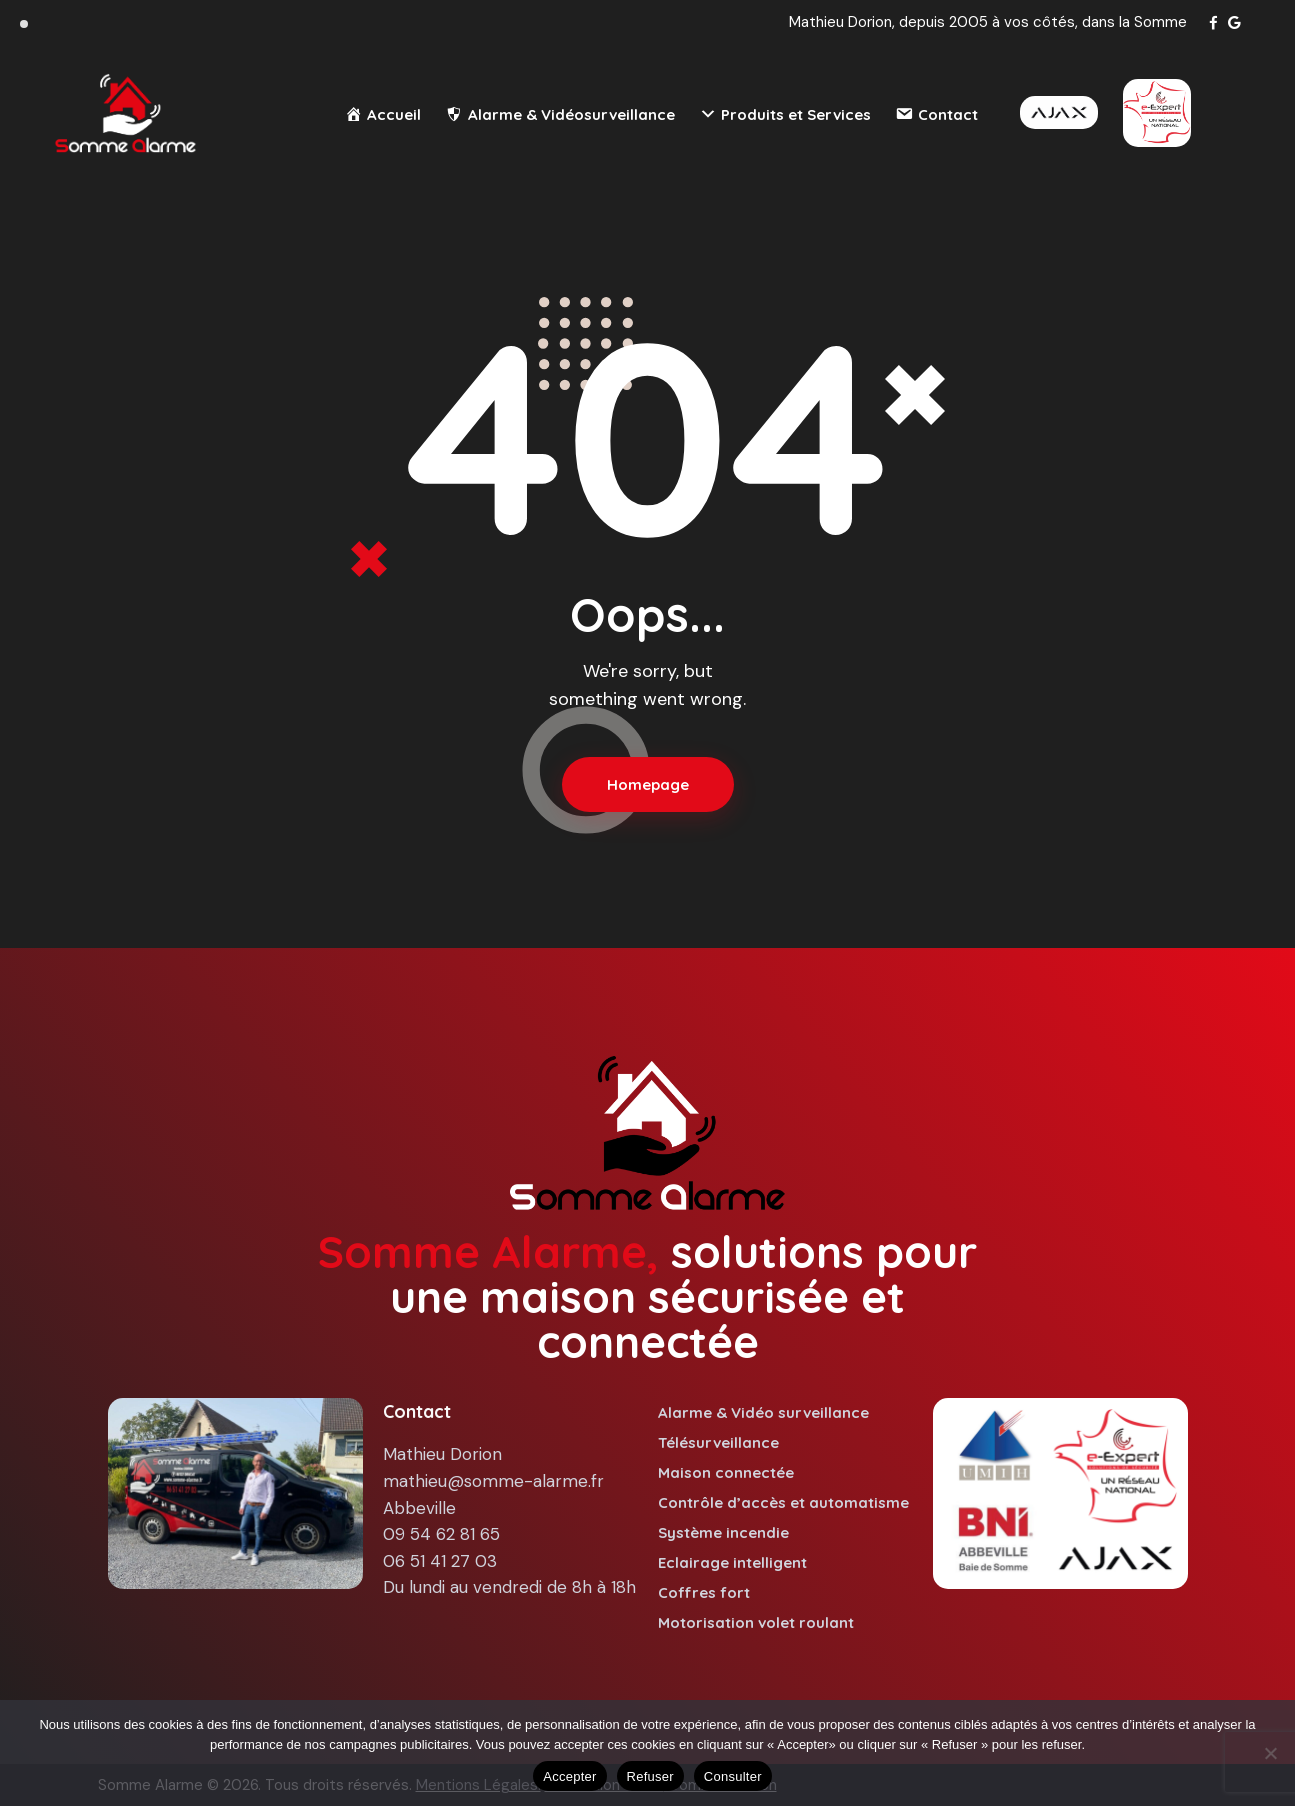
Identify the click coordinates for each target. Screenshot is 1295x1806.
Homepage (648, 784)
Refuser (650, 1776)
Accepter (569, 1776)
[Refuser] (1270, 1753)
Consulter (733, 1776)
